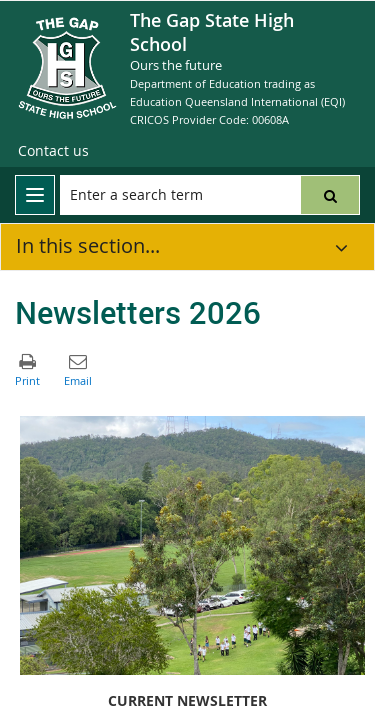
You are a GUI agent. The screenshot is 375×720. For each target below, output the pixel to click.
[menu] (35, 195)
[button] (330, 195)
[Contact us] (53, 151)
